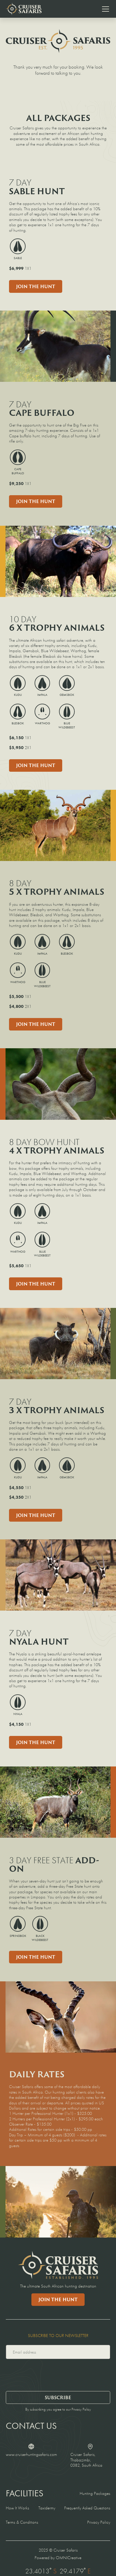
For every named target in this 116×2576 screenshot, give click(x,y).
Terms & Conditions (22, 2522)
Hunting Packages (95, 2493)
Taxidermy (46, 2508)
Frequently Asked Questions (87, 2508)
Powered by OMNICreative (58, 2557)
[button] (104, 9)
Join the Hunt (35, 286)
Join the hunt (35, 1956)
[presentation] (50, 2374)
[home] (24, 9)
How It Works (17, 2508)
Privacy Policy (98, 2522)
